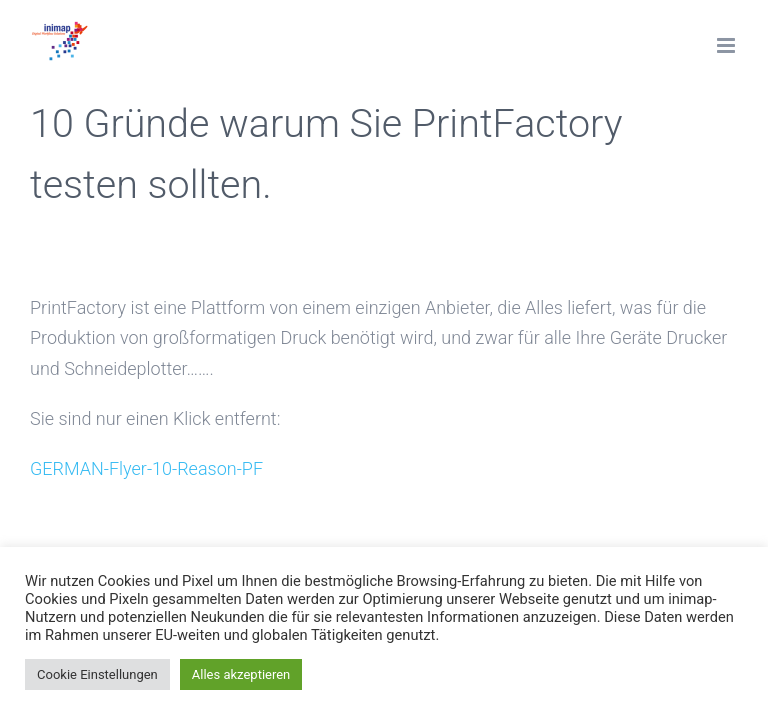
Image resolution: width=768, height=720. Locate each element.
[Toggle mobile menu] (727, 45)
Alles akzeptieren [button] (241, 674)
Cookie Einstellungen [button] (97, 674)
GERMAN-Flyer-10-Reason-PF (146, 468)
